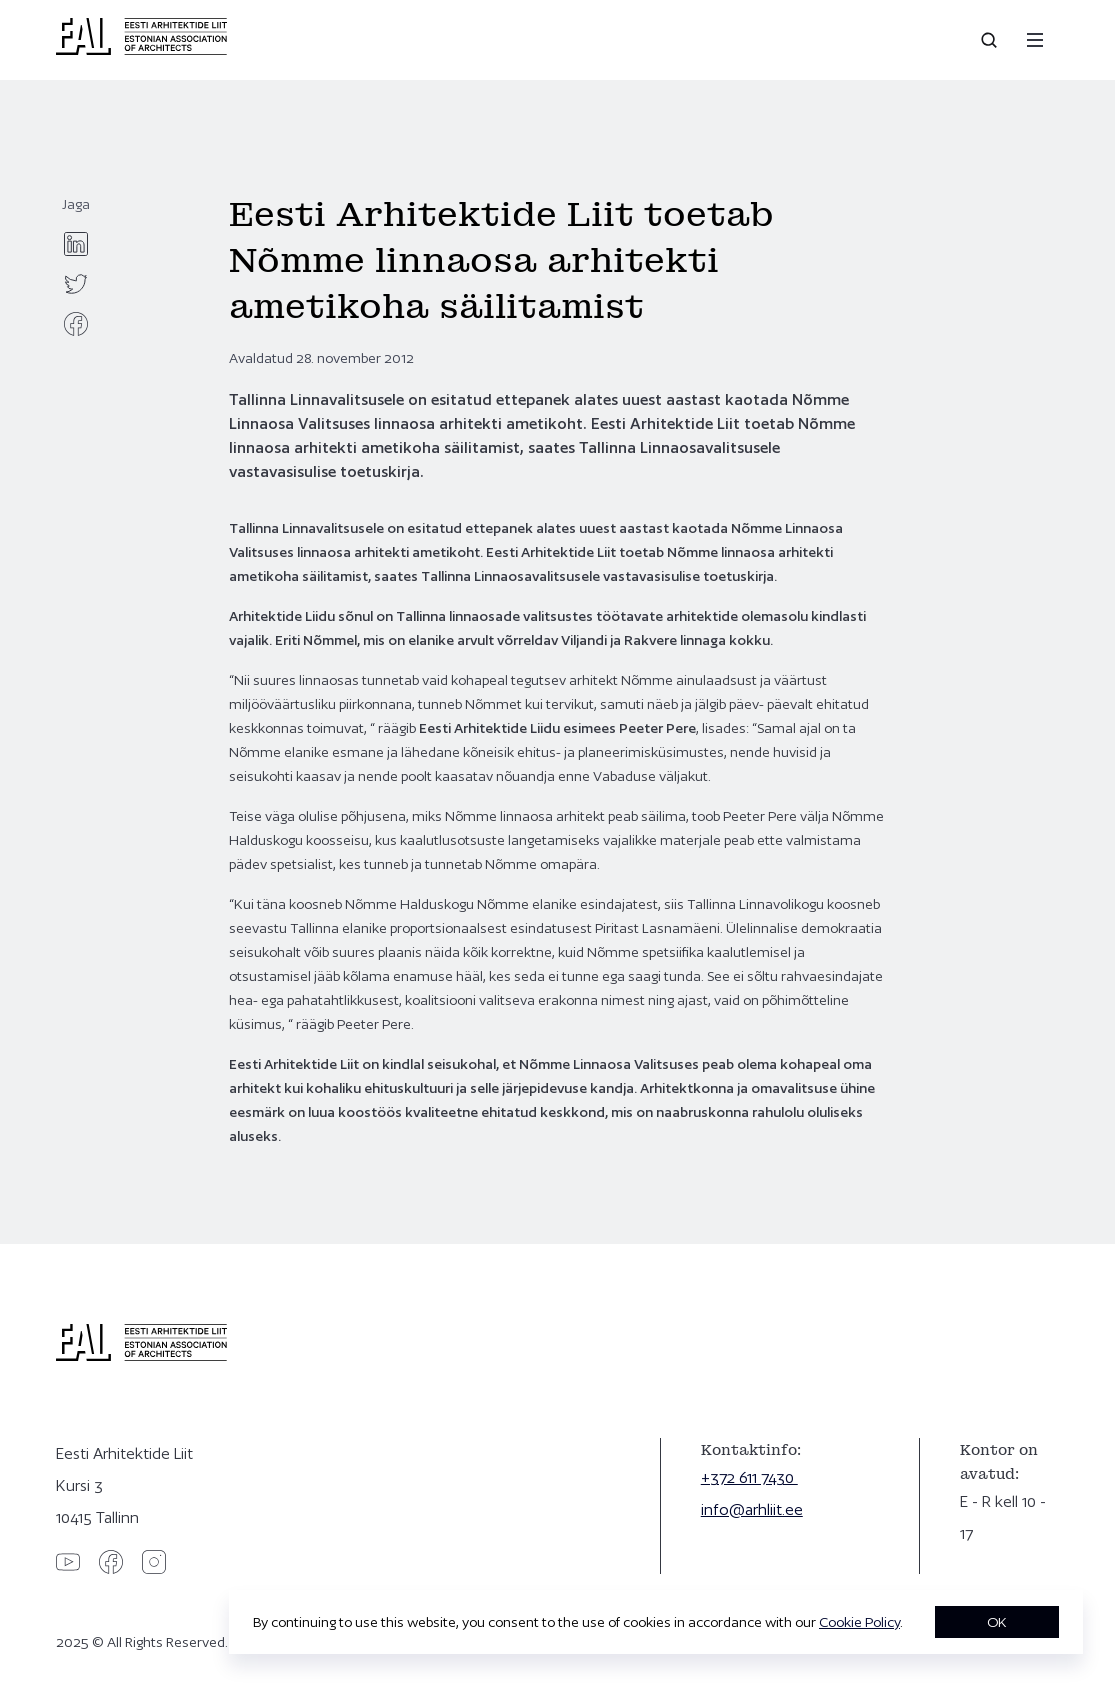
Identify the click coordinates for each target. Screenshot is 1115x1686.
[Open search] (991, 40)
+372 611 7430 (749, 1477)
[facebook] (76, 324)
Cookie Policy (859, 1622)
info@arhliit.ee (752, 1509)
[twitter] (76, 284)
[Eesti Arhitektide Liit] (141, 50)
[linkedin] (76, 244)
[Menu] (1035, 40)
